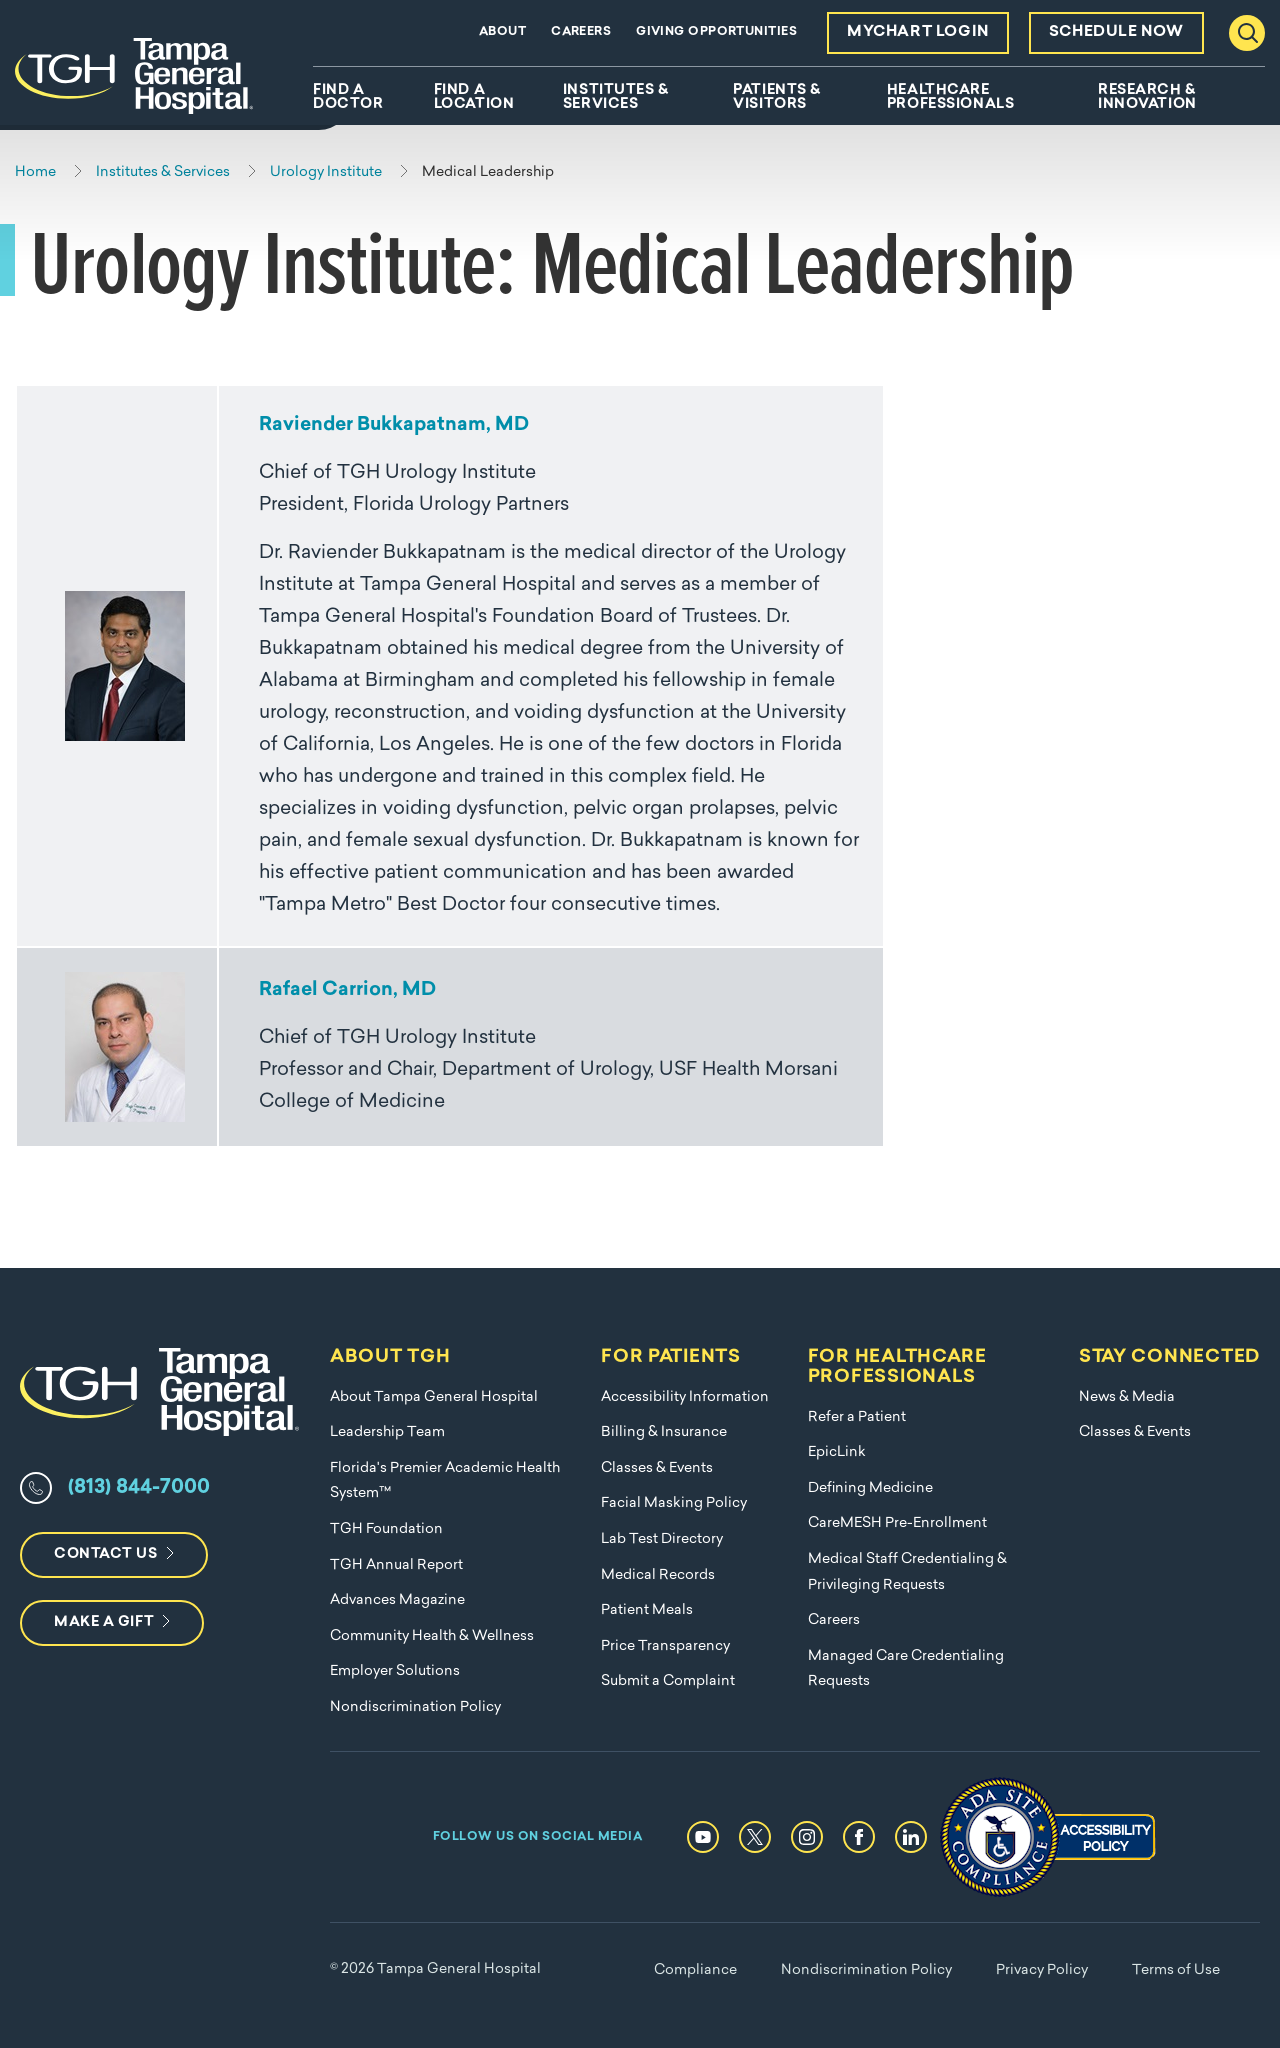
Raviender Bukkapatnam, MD (394, 425)
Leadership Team (387, 1432)
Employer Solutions (395, 1671)
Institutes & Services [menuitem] (616, 98)
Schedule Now (1116, 32)
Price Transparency (665, 1646)
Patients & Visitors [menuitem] (777, 98)
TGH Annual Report (396, 1565)
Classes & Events (657, 1468)
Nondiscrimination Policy (415, 1707)
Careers (581, 32)
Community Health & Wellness (432, 1636)
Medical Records (658, 1575)
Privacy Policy (1042, 1970)
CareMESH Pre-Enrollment (897, 1523)
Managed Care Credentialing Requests (906, 1669)
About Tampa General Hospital (434, 1397)
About (502, 32)
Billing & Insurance (664, 1432)
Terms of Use (1176, 1970)
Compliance (695, 1970)
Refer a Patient (857, 1417)
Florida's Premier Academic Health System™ (445, 1481)
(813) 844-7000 (139, 1488)
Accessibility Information (685, 1397)
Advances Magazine (397, 1600)
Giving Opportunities (716, 32)
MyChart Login (918, 32)
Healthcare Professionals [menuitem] (950, 98)
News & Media (1127, 1397)
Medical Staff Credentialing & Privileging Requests (907, 1572)
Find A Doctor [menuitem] (348, 98)
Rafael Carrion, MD (347, 990)
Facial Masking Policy (674, 1503)
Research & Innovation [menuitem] (1147, 98)
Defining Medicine (870, 1488)
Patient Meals (647, 1610)
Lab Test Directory (662, 1539)
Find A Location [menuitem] (474, 98)
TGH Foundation (386, 1529)
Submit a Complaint (668, 1681)
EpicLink (837, 1452)
